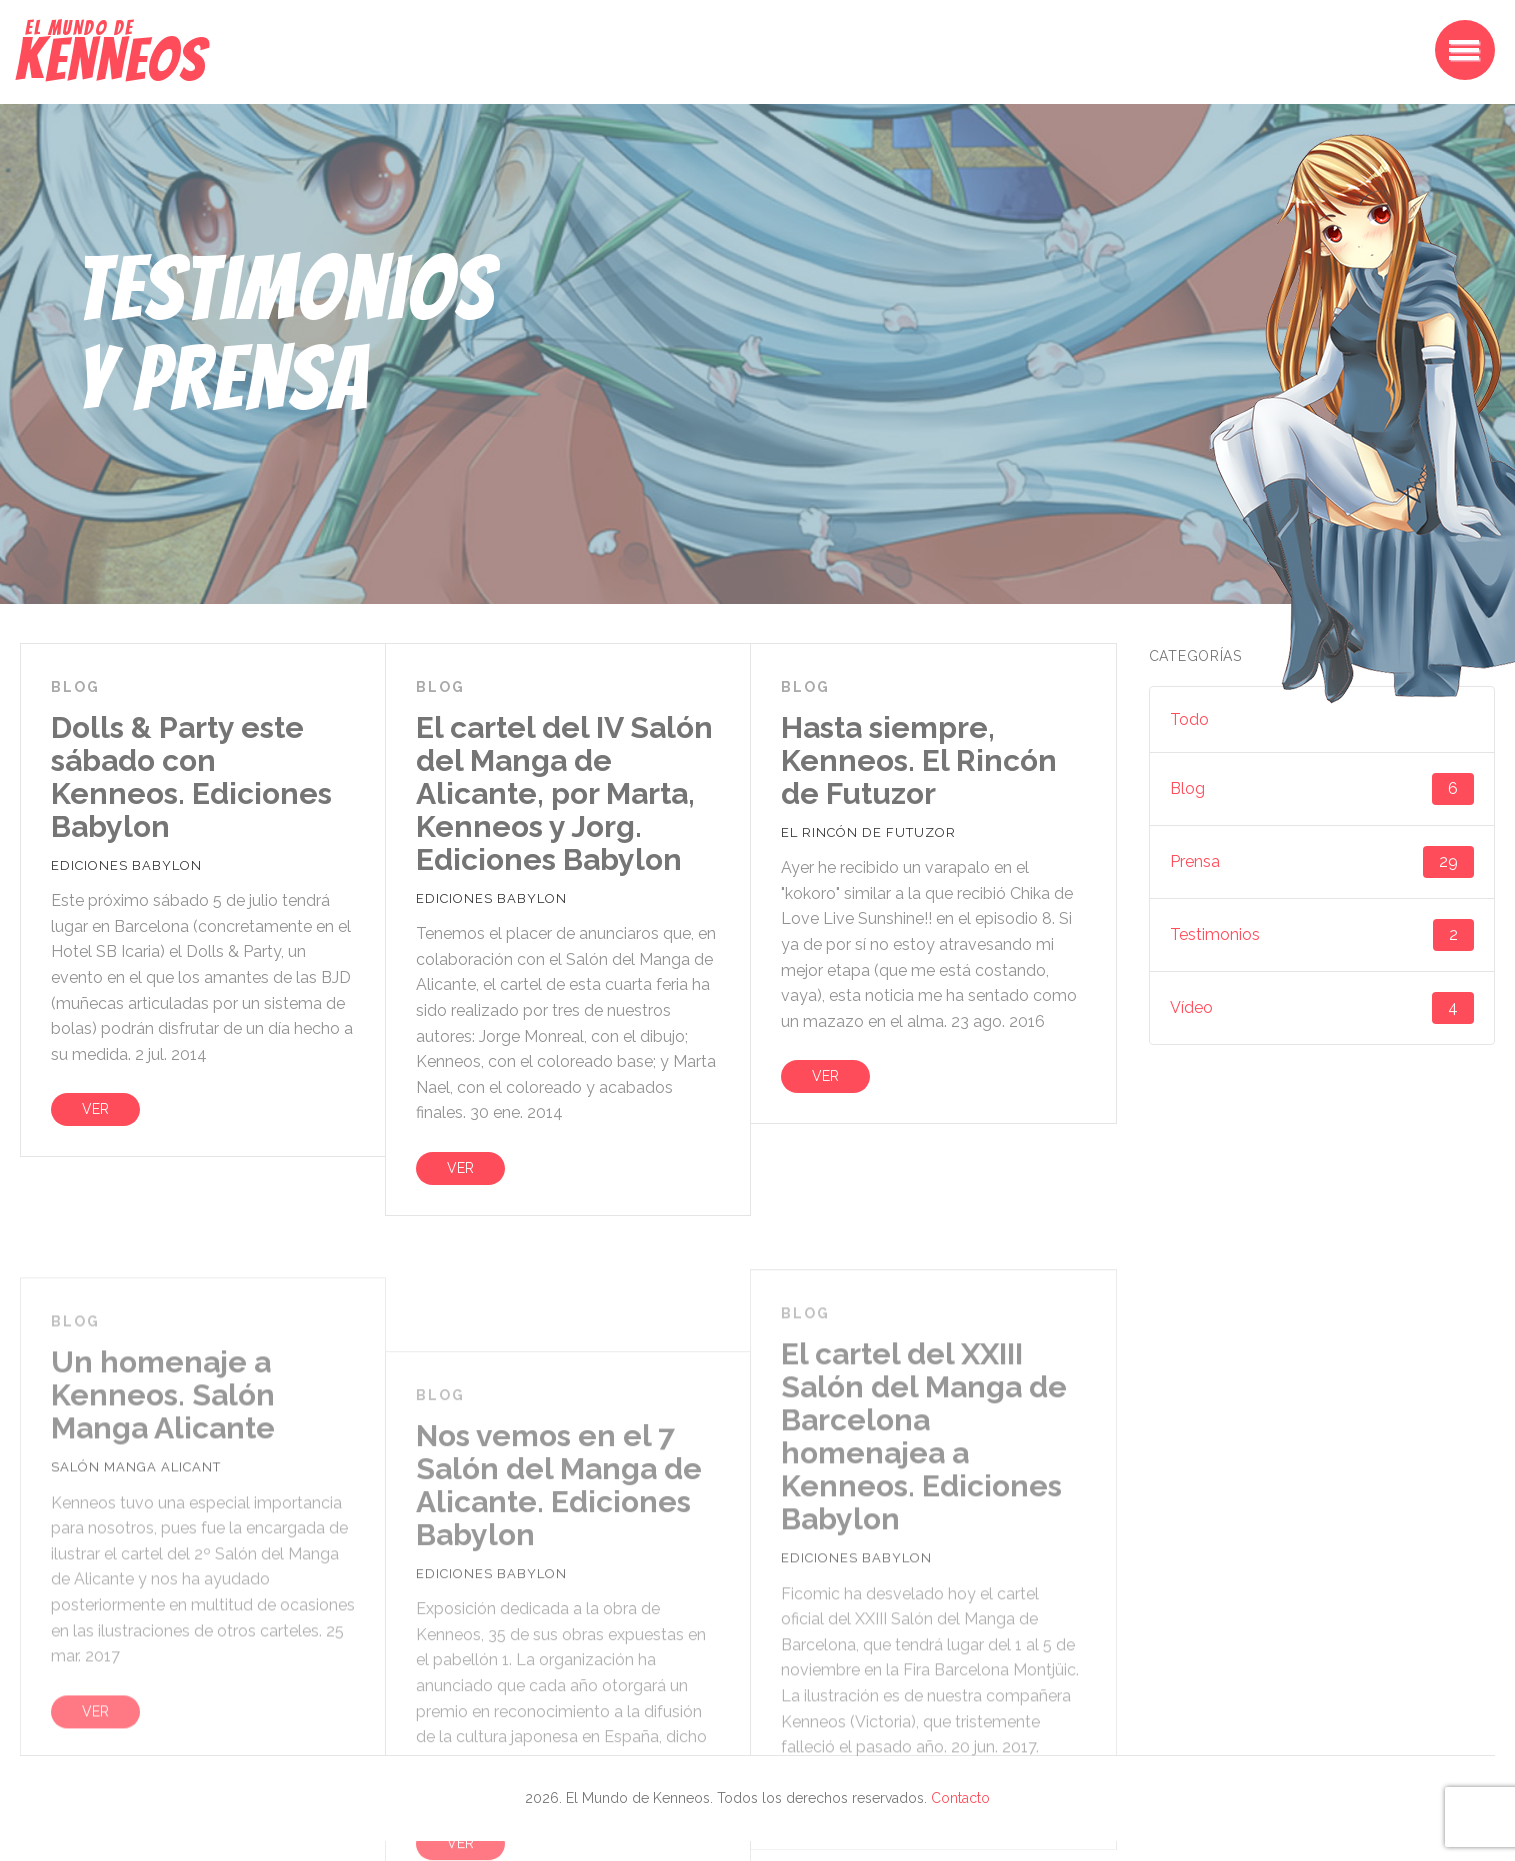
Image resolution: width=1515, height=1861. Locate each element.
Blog (1322, 789)
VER (95, 1109)
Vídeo (1322, 1008)
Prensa (1322, 862)
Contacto (960, 1798)
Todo (1189, 719)
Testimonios (1322, 935)
